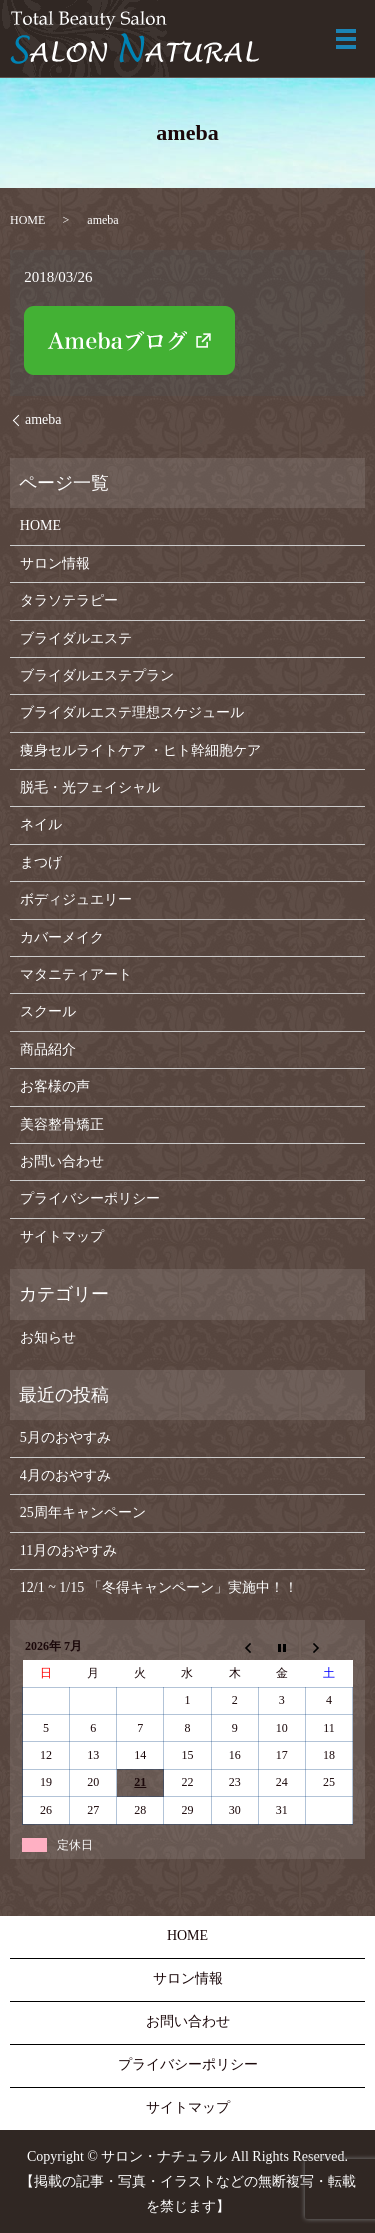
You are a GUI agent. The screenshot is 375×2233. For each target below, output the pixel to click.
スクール (48, 1011)
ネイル (41, 824)
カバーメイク (62, 937)
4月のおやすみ (65, 1475)
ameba (43, 419)
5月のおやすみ (65, 1437)
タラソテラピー (69, 600)
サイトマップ (62, 1236)
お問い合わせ (62, 1161)
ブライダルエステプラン (97, 675)
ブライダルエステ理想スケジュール (132, 712)
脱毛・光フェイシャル (90, 787)
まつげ (41, 862)
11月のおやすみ (68, 1550)
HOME (27, 220)
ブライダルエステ (76, 638)
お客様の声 (55, 1086)
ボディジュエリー (76, 899)
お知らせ (48, 1337)
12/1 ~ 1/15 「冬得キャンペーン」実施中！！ (159, 1587)
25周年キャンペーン (83, 1512)
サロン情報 (55, 563)
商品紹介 (48, 1049)
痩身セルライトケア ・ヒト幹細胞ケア (141, 750)
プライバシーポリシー (90, 1198)
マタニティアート (76, 974)
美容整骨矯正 (62, 1124)
